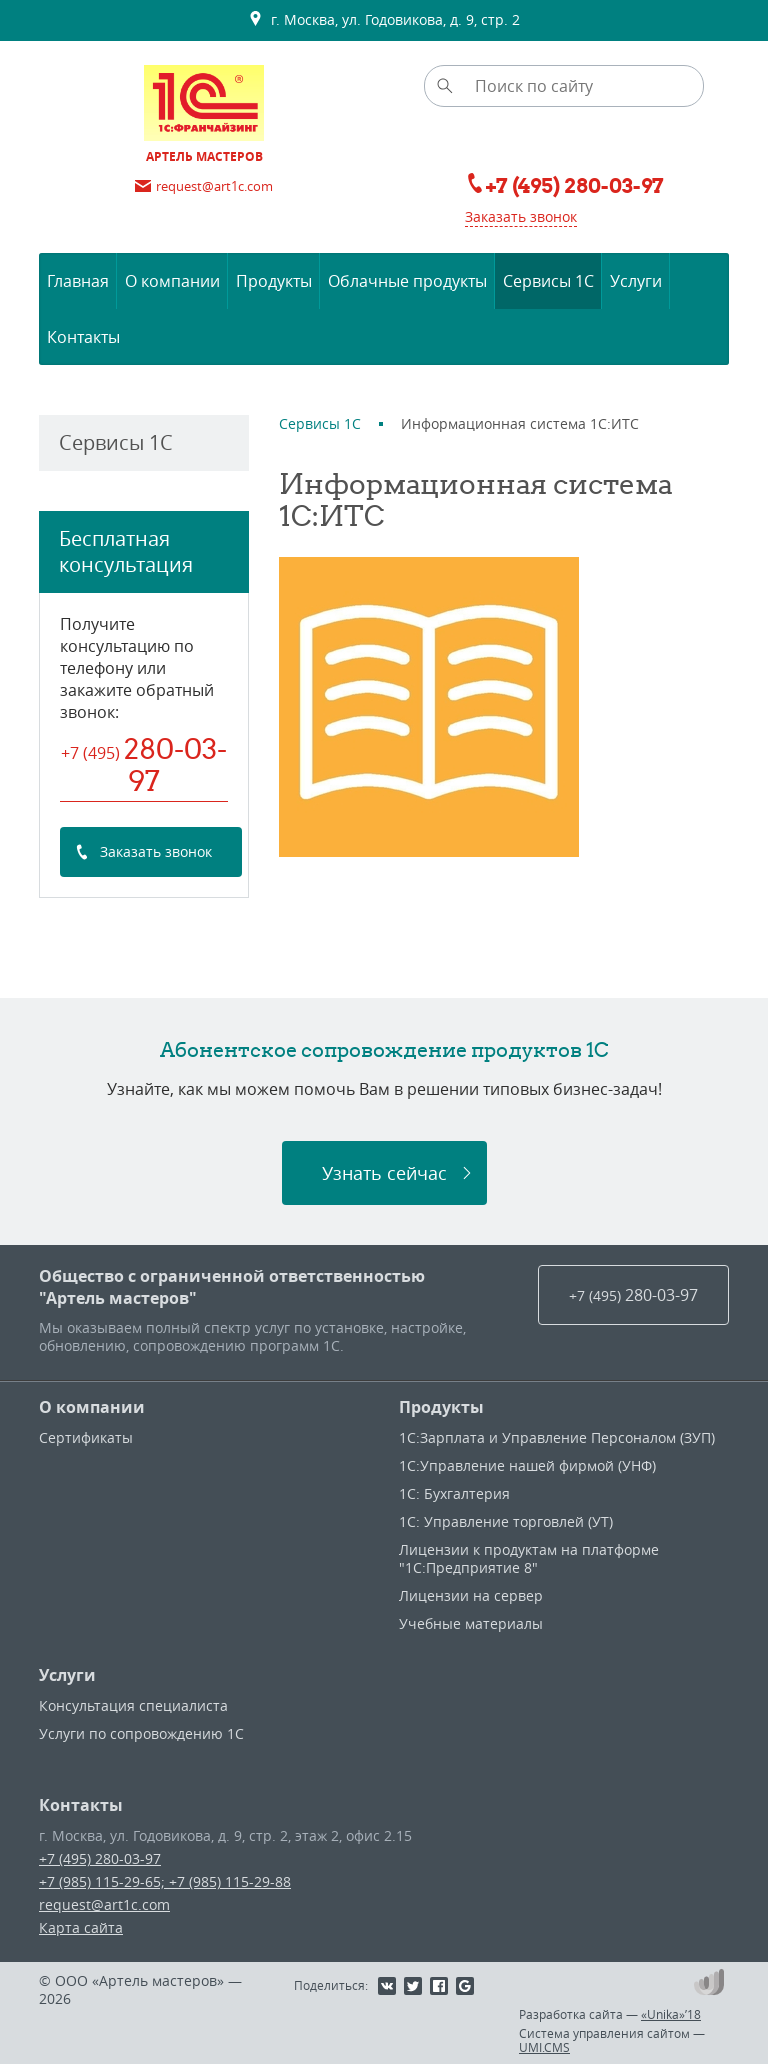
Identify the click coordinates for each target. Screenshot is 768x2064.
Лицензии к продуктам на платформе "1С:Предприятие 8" (529, 1558)
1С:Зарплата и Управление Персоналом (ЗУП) (557, 1437)
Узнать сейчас (384, 1173)
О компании (92, 1407)
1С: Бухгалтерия (454, 1493)
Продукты (441, 1407)
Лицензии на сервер (471, 1595)
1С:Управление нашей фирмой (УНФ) (527, 1465)
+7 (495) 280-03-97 (100, 1858)
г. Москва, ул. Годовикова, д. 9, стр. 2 (384, 20)
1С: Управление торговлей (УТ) (506, 1521)
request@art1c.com (104, 1904)
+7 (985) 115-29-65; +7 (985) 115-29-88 (165, 1881)
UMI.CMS (544, 2047)
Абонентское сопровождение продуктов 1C (384, 1049)
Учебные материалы (471, 1623)
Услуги (67, 1675)
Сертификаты (86, 1437)
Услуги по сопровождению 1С (141, 1733)
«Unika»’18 (671, 2014)
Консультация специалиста (133, 1705)
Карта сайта (81, 1927)
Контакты (81, 1805)
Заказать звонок (521, 216)
